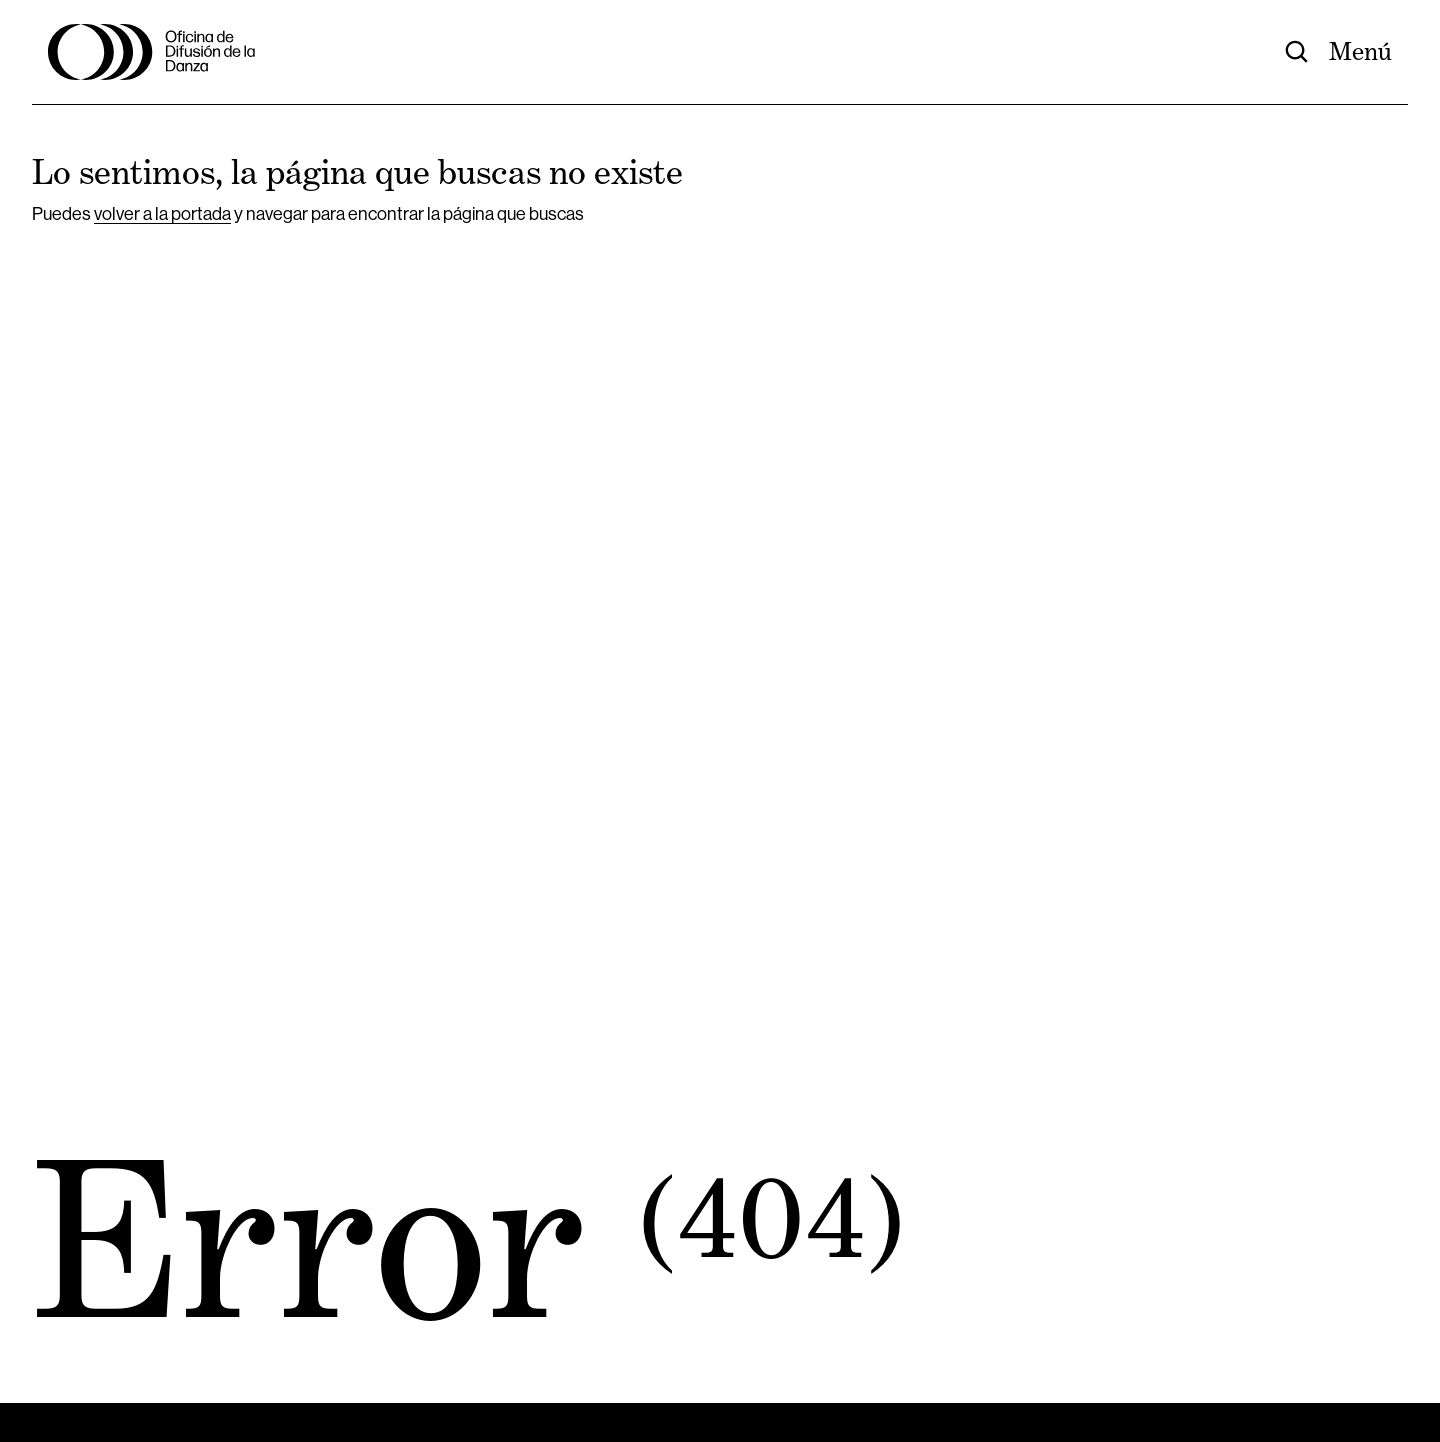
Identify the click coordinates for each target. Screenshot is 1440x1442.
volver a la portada (162, 214)
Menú (1360, 52)
